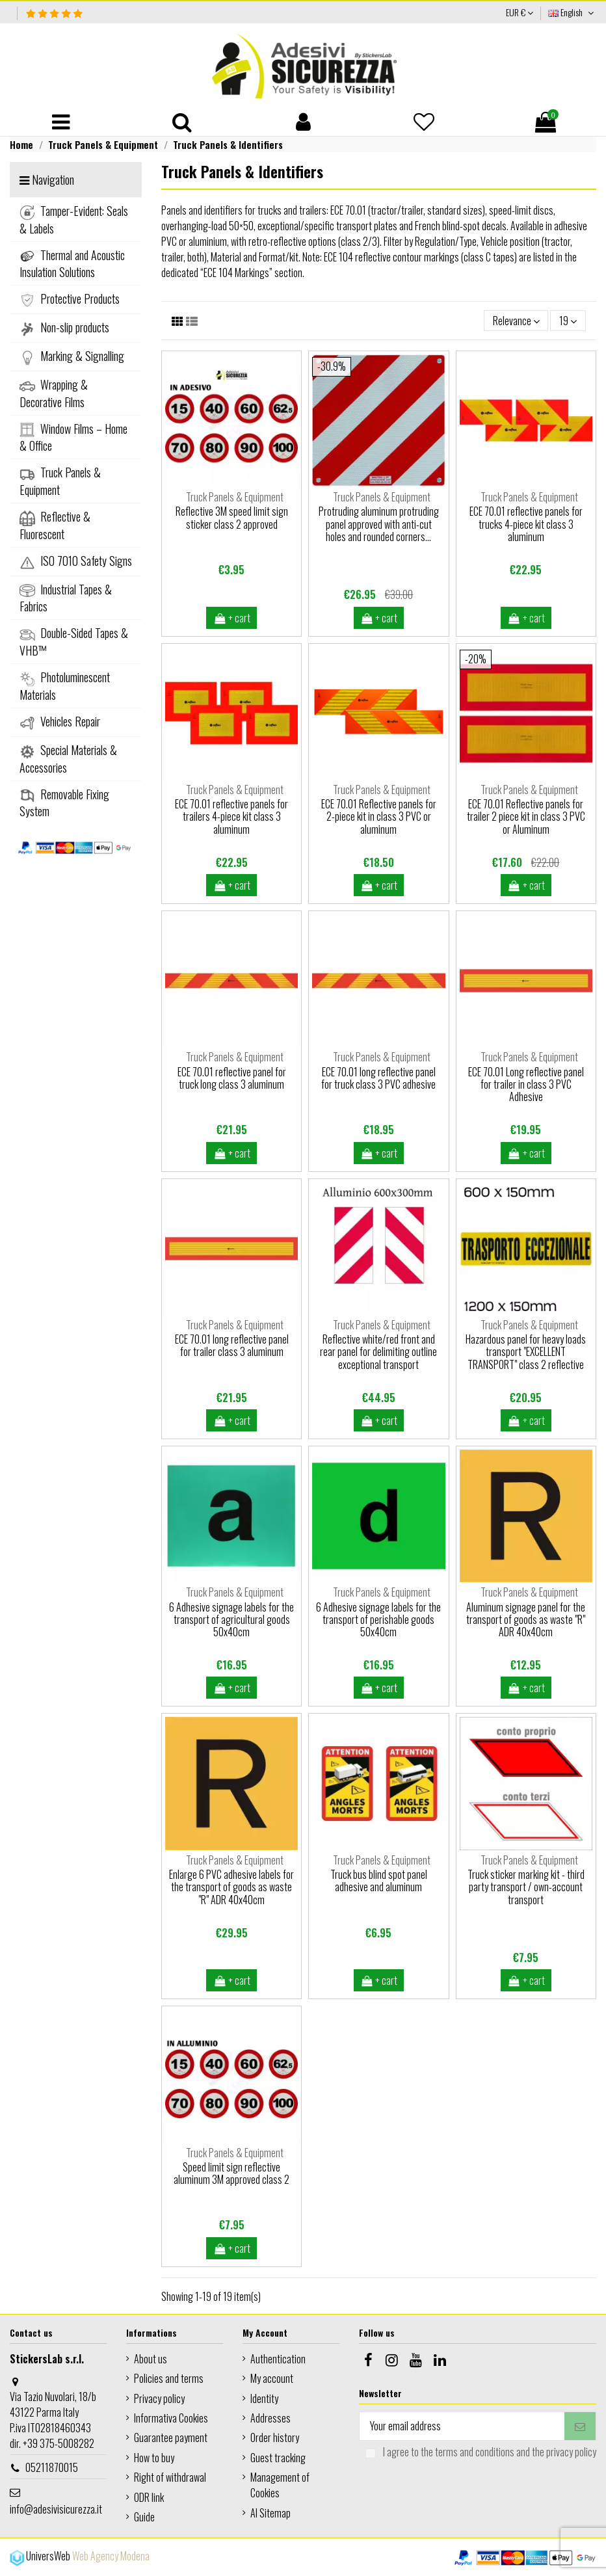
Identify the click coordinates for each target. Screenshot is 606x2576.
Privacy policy (159, 2398)
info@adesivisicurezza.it (56, 2509)
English (572, 12)
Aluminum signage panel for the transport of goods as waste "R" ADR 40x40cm (525, 1619)
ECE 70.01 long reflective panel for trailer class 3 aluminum (232, 1345)
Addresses (270, 2418)
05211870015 (51, 2467)
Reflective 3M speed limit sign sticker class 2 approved (232, 517)
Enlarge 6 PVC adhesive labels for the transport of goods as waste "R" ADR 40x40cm (231, 1886)
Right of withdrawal (170, 2477)
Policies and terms (169, 2378)
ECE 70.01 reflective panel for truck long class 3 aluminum (232, 1078)
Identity (264, 2398)
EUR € (519, 12)
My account (271, 2378)
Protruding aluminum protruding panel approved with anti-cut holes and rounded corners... (379, 523)
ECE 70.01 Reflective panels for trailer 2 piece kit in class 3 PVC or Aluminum (526, 816)
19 (568, 320)
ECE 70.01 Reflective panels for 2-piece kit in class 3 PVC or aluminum (378, 816)
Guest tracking (278, 2457)
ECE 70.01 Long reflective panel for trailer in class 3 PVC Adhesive (526, 1084)
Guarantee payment (170, 2437)
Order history (274, 2437)
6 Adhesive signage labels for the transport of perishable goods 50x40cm (378, 1619)
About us (150, 2359)
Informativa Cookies (171, 2418)
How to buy (154, 2457)
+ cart (231, 618)
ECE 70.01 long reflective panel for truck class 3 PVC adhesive (378, 1078)
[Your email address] (462, 2426)
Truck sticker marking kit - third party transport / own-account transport (526, 1886)
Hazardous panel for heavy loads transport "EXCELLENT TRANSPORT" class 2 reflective (526, 1351)
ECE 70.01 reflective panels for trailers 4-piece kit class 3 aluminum (231, 816)
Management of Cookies (280, 2485)
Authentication (278, 2359)
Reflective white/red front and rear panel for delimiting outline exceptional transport (378, 1351)
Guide (144, 2517)
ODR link (149, 2497)
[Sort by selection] (516, 320)
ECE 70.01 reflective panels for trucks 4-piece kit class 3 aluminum (526, 523)
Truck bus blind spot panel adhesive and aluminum (378, 1880)
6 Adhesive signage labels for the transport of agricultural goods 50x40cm (231, 1619)
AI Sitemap (270, 2513)
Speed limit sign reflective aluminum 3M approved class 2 (231, 2173)
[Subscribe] (580, 2426)
